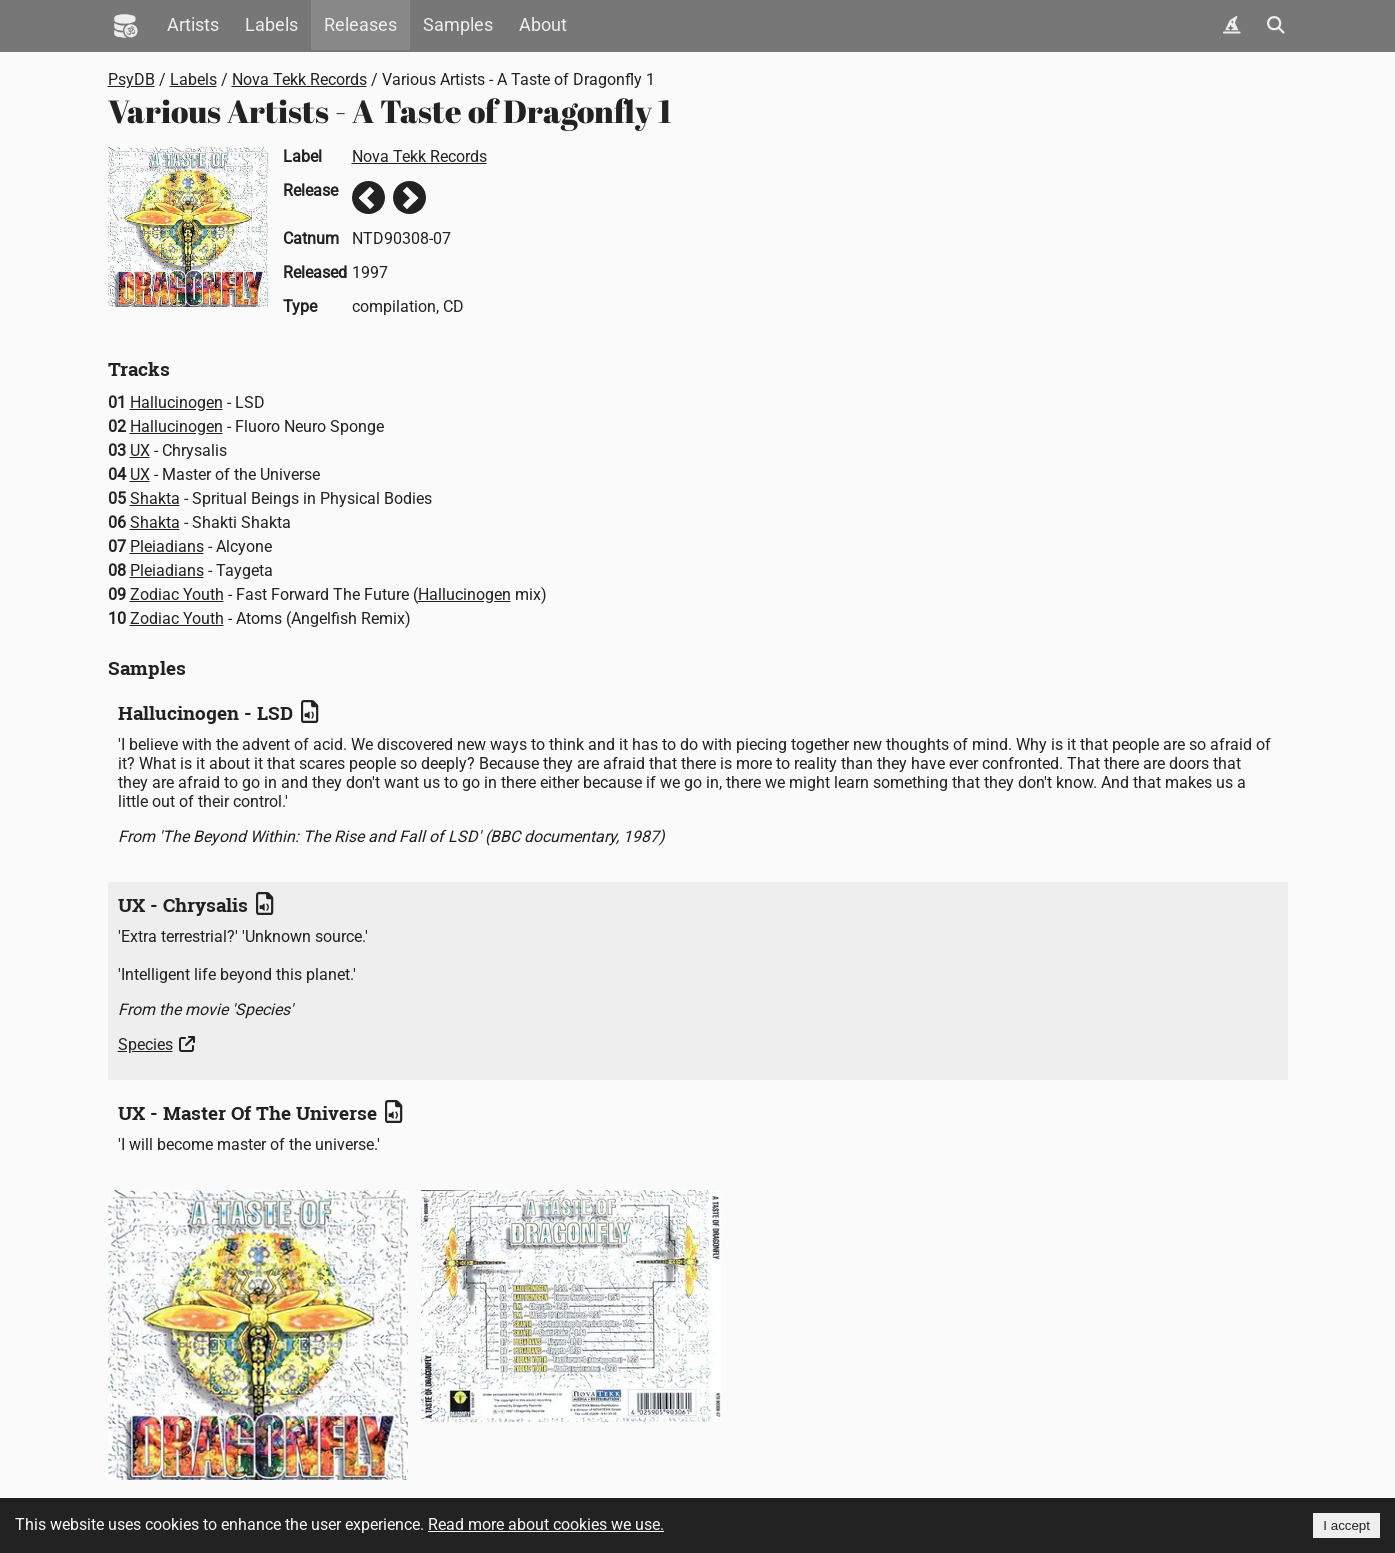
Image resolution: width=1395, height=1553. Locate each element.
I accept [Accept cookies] (1346, 1525)
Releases (360, 25)
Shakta (155, 498)
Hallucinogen (176, 402)
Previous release (368, 197)
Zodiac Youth (177, 594)
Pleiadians (167, 546)
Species (145, 1044)
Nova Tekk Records (299, 79)
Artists (193, 25)
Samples (458, 25)
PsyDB (131, 79)
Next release (409, 197)
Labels (271, 25)
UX (140, 450)
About (543, 25)
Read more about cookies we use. (546, 1524)
